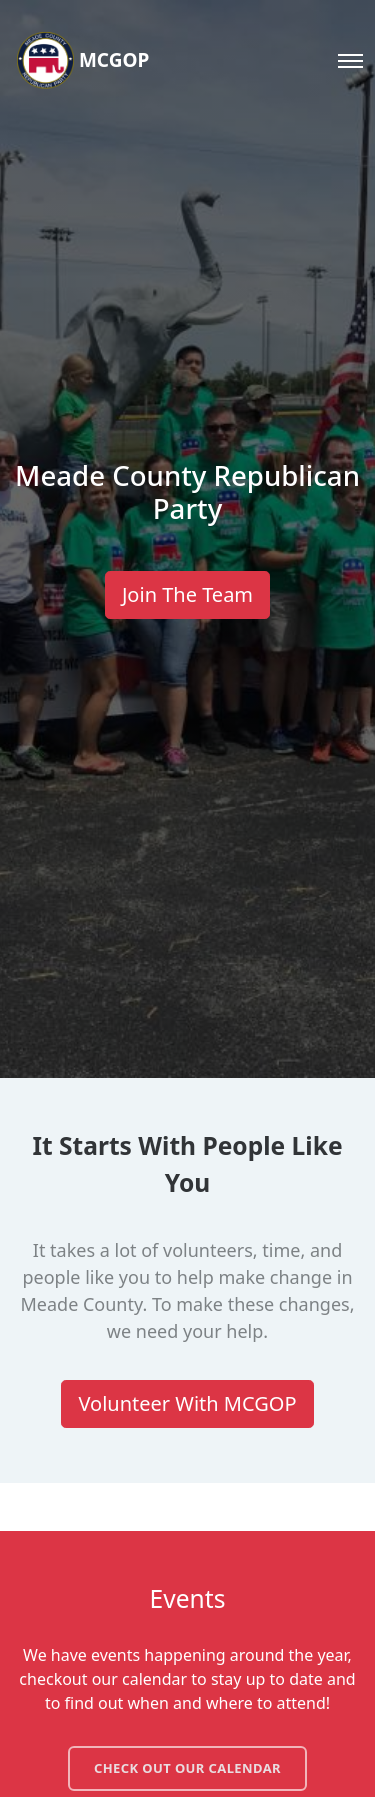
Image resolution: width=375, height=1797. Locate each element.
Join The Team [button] (187, 594)
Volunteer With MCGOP (187, 1403)
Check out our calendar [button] (187, 1768)
